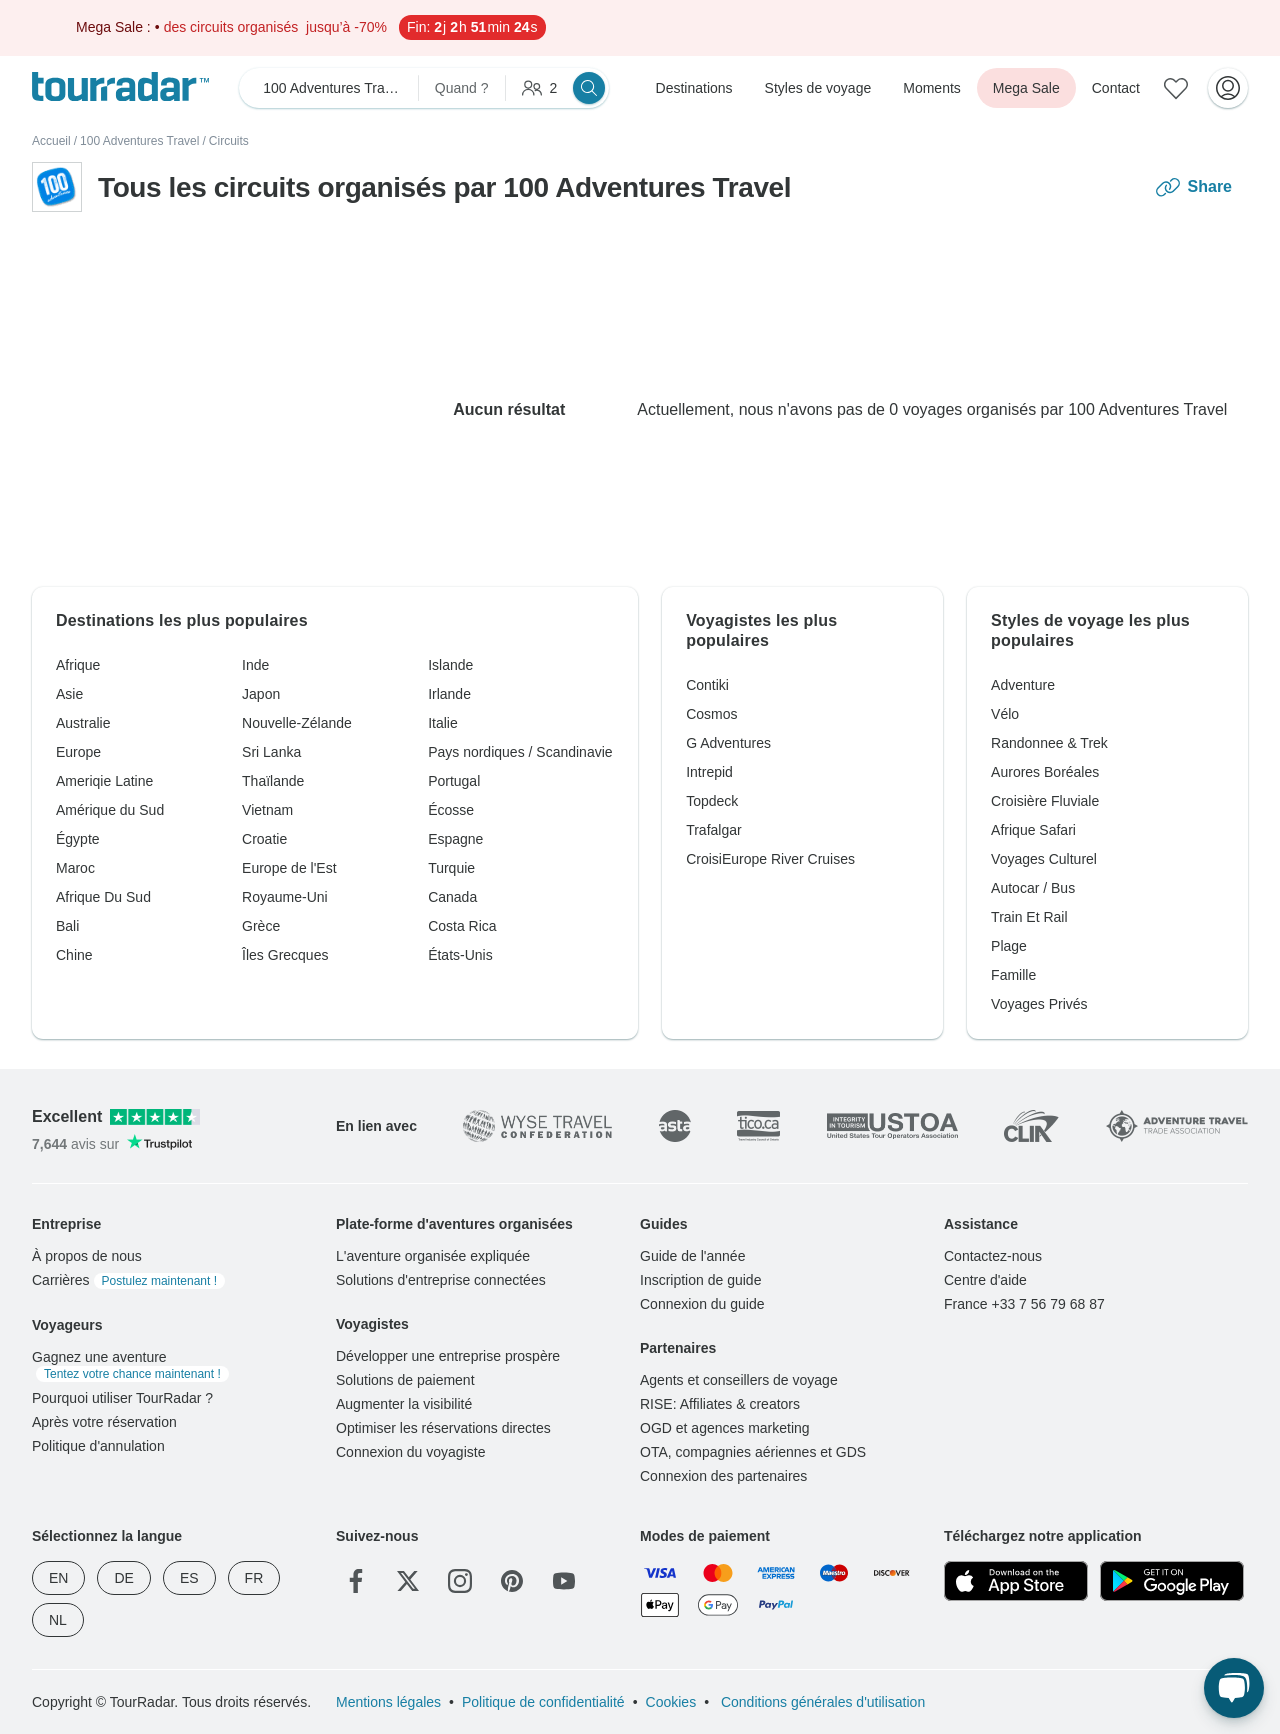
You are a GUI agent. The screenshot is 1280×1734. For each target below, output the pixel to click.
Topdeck (712, 801)
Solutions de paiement (405, 1380)
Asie (69, 694)
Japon (261, 694)
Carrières (128, 1280)
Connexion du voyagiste (410, 1452)
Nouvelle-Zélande (297, 723)
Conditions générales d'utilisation (821, 1702)
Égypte (78, 839)
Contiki (707, 685)
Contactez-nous (993, 1256)
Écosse (451, 810)
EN (58, 1578)
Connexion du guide (702, 1304)
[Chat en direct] (1234, 1688)
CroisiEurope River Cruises (770, 859)
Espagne (455, 839)
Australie (83, 723)
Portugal (454, 781)
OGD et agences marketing (725, 1428)
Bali (67, 926)
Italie (443, 723)
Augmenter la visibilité (404, 1404)
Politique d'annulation (98, 1446)
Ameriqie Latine (104, 781)
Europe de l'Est (289, 868)
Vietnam (267, 810)
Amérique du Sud (110, 810)
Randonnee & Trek (1049, 743)
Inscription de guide (700, 1280)
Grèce (261, 926)
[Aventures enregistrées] (1176, 88)
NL (58, 1620)
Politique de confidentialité (543, 1702)
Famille (1013, 975)
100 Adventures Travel (139, 141)
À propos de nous (87, 1256)
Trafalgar (714, 830)
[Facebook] (356, 1581)
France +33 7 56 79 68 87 (1024, 1304)
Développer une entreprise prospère (448, 1356)
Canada (452, 897)
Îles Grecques (285, 955)
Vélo (1005, 714)
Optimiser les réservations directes (443, 1428)
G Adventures (728, 743)
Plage (1009, 946)
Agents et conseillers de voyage (739, 1380)
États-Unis (460, 955)
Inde (255, 665)
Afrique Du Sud (103, 897)
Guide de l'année (692, 1256)
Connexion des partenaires (723, 1476)
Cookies (671, 1702)
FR (254, 1578)
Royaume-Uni (285, 897)
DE (123, 1578)
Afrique (78, 665)
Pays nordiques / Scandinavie (520, 752)
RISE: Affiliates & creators (720, 1404)
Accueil (51, 141)
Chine (74, 955)
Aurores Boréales (1045, 772)
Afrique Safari (1033, 830)
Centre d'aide (985, 1280)
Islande (450, 665)
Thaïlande (273, 781)
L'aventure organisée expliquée (433, 1256)
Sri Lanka (271, 752)
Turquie (451, 868)
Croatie (264, 839)
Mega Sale (1026, 88)
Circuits (229, 141)
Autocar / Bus (1033, 888)
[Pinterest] (512, 1581)
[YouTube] (564, 1581)
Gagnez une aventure (130, 1365)
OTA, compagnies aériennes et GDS (753, 1452)
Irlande (449, 694)
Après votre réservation (104, 1422)
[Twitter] (408, 1581)
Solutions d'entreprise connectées (441, 1280)
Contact (1116, 88)
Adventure (1023, 685)
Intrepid (709, 772)
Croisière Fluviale (1045, 801)
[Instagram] (460, 1581)
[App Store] (1016, 1581)
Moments (932, 88)
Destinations (694, 88)
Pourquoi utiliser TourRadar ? (122, 1398)
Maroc (75, 868)
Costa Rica (462, 926)
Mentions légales (388, 1702)
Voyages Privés (1039, 1004)
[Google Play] (1172, 1581)
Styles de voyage (818, 88)
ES (189, 1578)
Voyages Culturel (1044, 859)
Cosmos (711, 714)
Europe (78, 752)
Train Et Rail (1029, 917)
